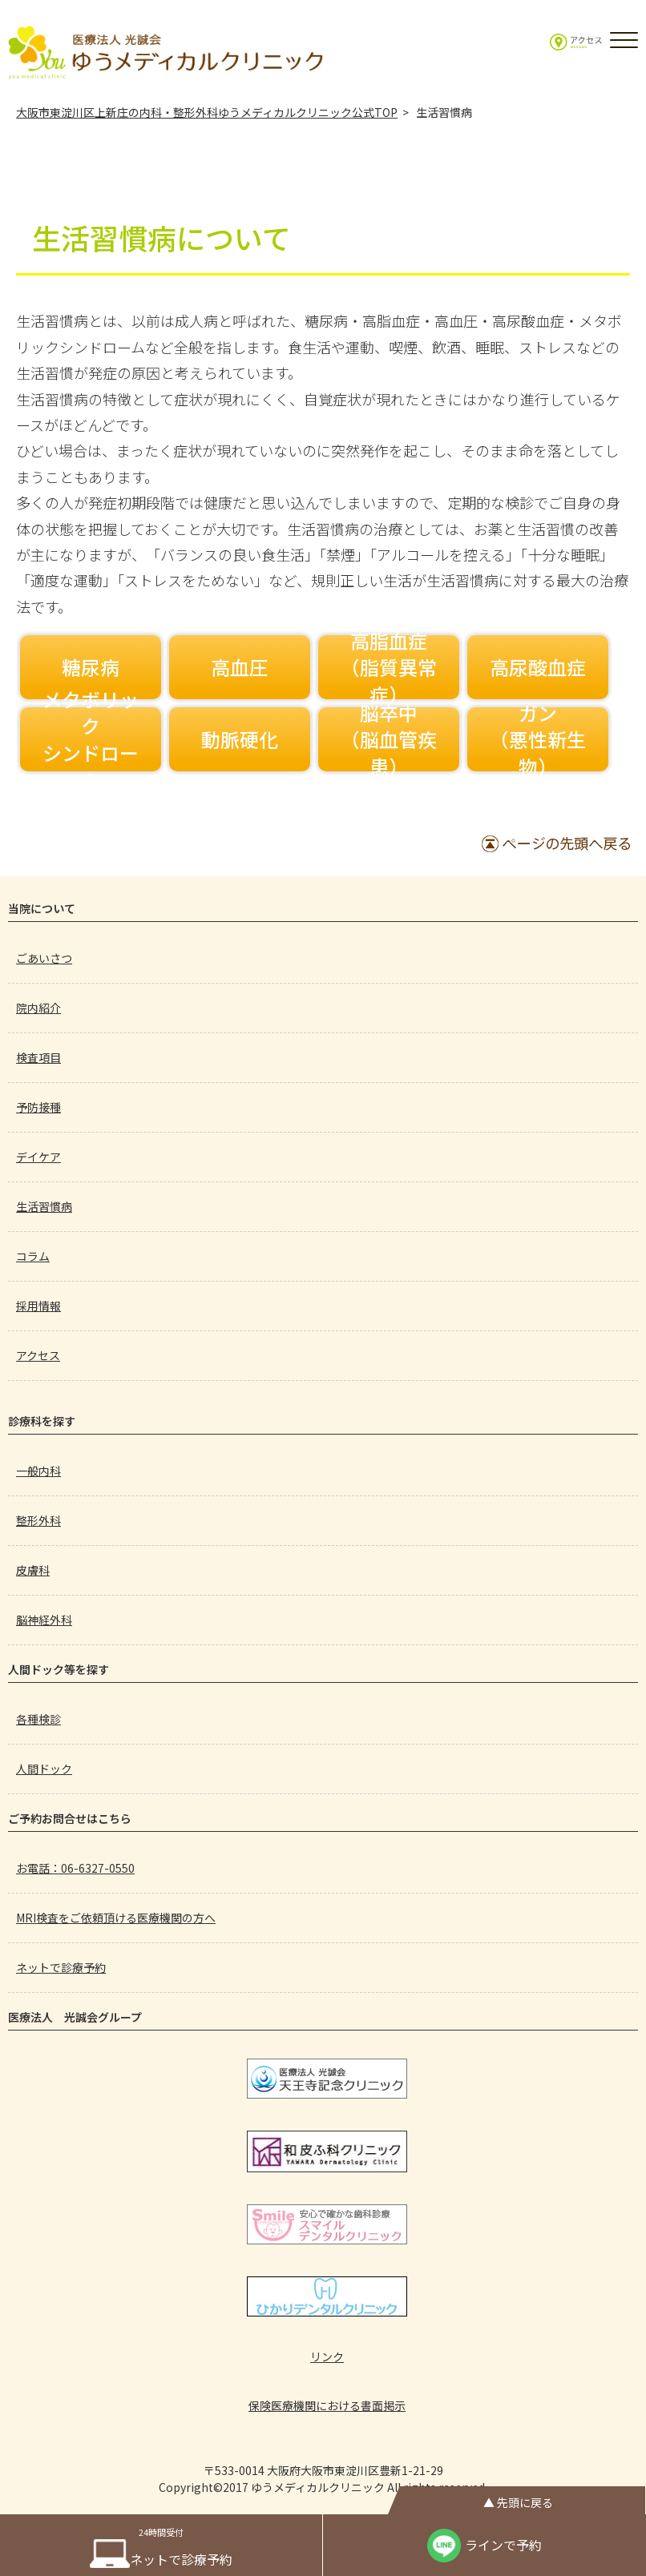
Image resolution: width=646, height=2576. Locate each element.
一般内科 (38, 1471)
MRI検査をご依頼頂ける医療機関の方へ (116, 1918)
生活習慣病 (44, 1206)
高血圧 (239, 667)
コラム (33, 1256)
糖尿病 (90, 667)
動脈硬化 (239, 739)
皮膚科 (33, 1570)
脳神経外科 (44, 1620)
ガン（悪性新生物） (538, 739)
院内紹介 (38, 1008)
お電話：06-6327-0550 (75, 1868)
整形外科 (38, 1520)
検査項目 (38, 1057)
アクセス (38, 1355)
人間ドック (44, 1769)
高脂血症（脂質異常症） (389, 667)
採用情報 (38, 1306)
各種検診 (38, 1719)
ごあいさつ (44, 958)
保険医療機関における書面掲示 (327, 2405)
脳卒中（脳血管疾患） (389, 739)
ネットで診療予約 (61, 1967)
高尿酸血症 (538, 667)
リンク (327, 2357)
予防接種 (38, 1107)
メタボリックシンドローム (90, 739)
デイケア (38, 1157)
